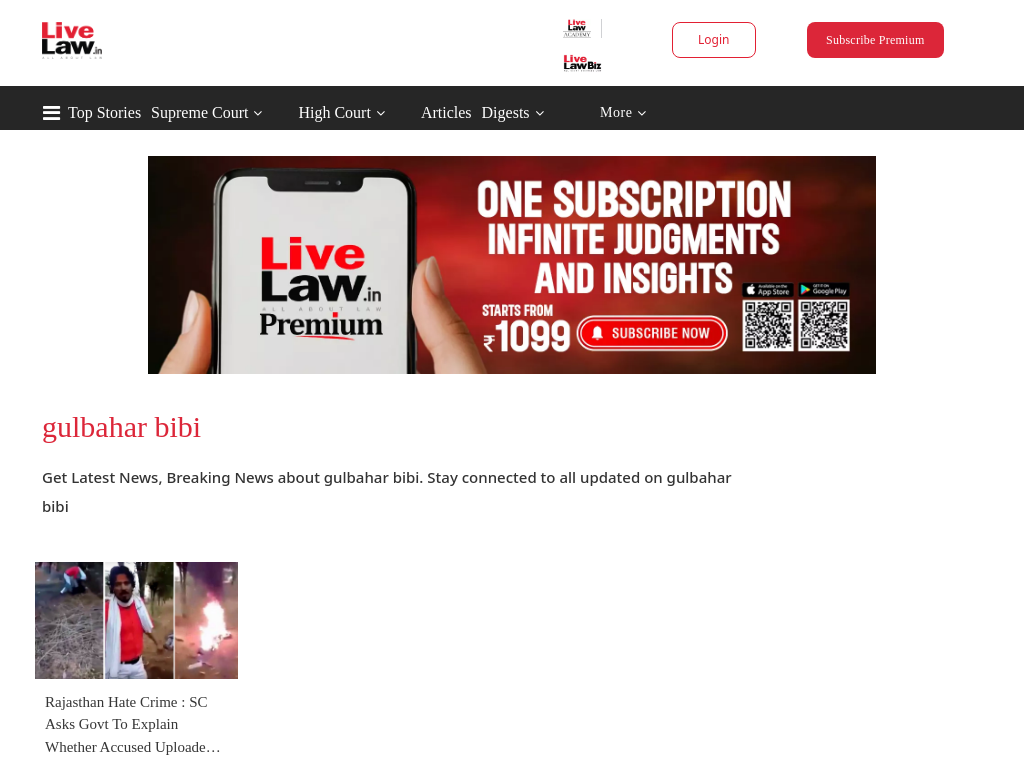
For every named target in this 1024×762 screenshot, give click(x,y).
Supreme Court (199, 112)
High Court (334, 112)
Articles (446, 112)
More (623, 113)
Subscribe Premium (875, 40)
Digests (506, 112)
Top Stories (104, 112)
